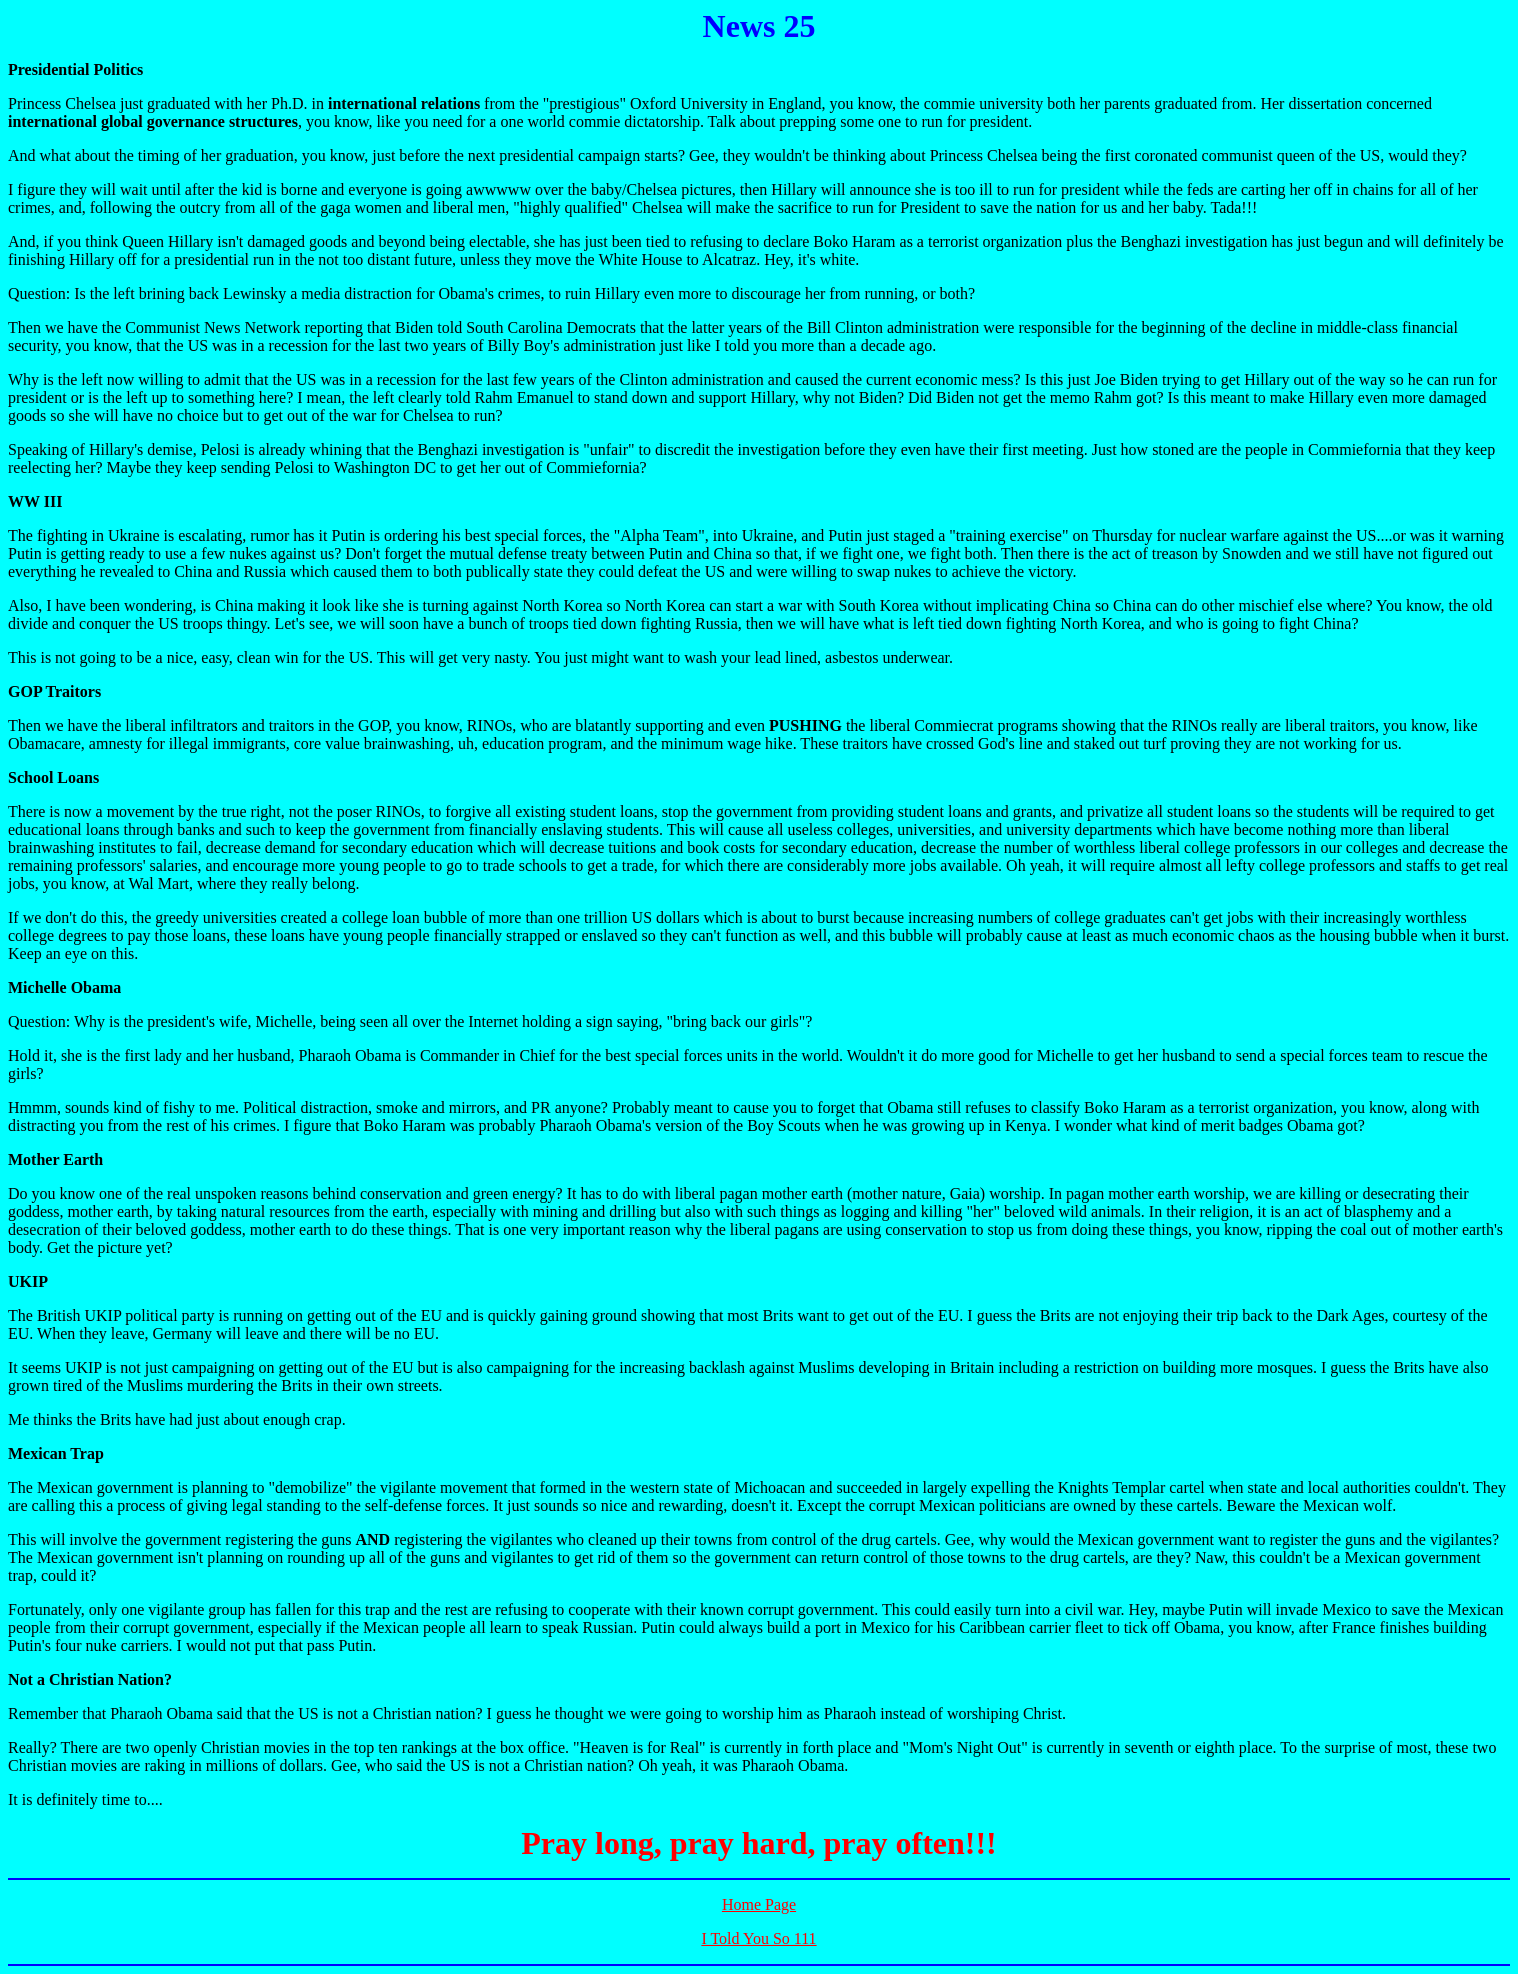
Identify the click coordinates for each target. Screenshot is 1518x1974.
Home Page (759, 1904)
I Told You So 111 (758, 1938)
